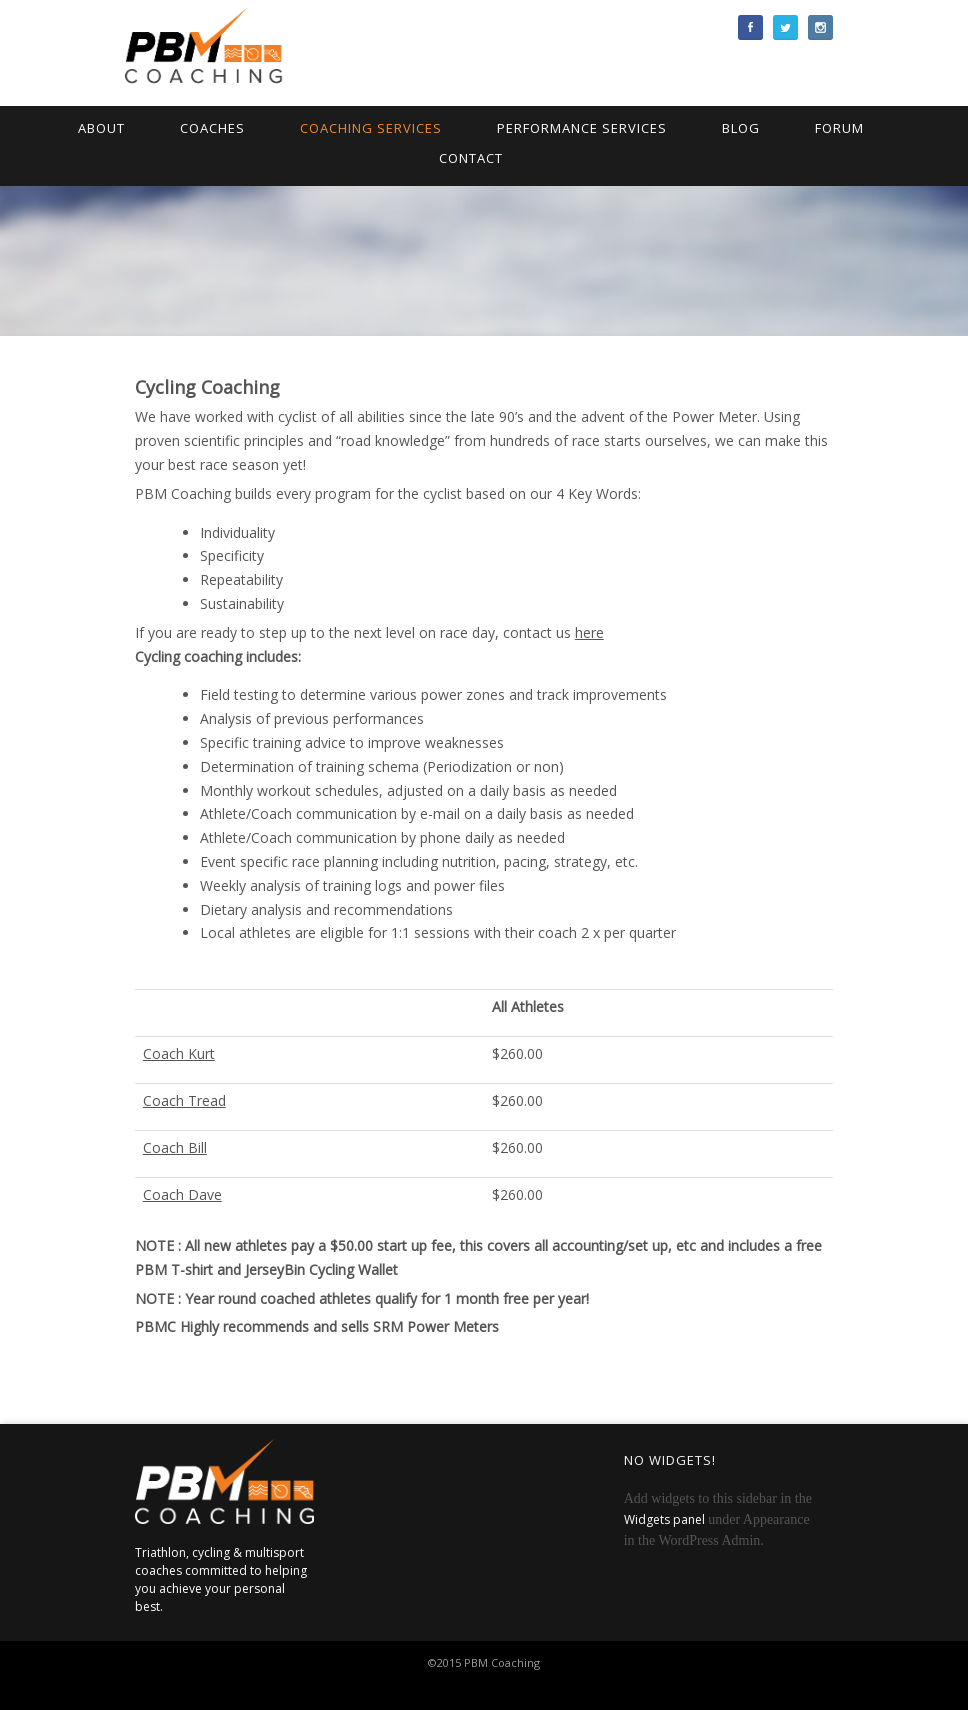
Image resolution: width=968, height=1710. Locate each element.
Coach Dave (182, 1194)
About (101, 128)
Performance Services (582, 128)
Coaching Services (371, 128)
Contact (471, 158)
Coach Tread (184, 1100)
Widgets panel (664, 1519)
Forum (839, 128)
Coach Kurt (179, 1053)
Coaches (212, 128)
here (589, 632)
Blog (741, 128)
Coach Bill (175, 1147)
